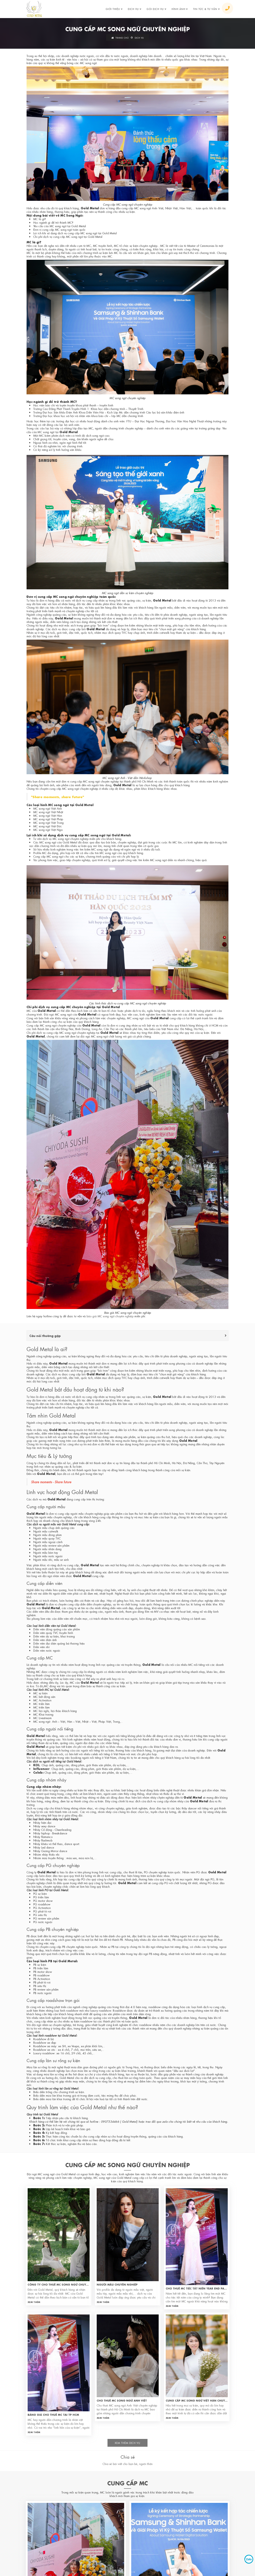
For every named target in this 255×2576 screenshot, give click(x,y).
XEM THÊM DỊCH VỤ (127, 2441)
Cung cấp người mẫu (46, 1506)
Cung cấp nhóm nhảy (46, 1779)
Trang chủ (120, 37)
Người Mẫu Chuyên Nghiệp (117, 2283)
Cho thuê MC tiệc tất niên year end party (197, 2287)
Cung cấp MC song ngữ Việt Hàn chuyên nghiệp (197, 2399)
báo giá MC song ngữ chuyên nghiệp (110, 1316)
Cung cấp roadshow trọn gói (53, 1999)
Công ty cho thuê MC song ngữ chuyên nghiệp (59, 2283)
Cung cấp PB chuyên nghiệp (53, 1928)
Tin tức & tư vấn (205, 8)
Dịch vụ (133, 8)
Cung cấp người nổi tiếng (50, 1728)
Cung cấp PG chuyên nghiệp (53, 1864)
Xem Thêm (34, 2300)
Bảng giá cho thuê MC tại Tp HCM (53, 2413)
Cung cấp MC (40, 1657)
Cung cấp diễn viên (45, 1582)
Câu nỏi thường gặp (45, 1335)
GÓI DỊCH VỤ (155, 8)
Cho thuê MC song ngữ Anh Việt (122, 2399)
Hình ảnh (178, 8)
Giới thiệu (113, 8)
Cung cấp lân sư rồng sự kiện (53, 2059)
